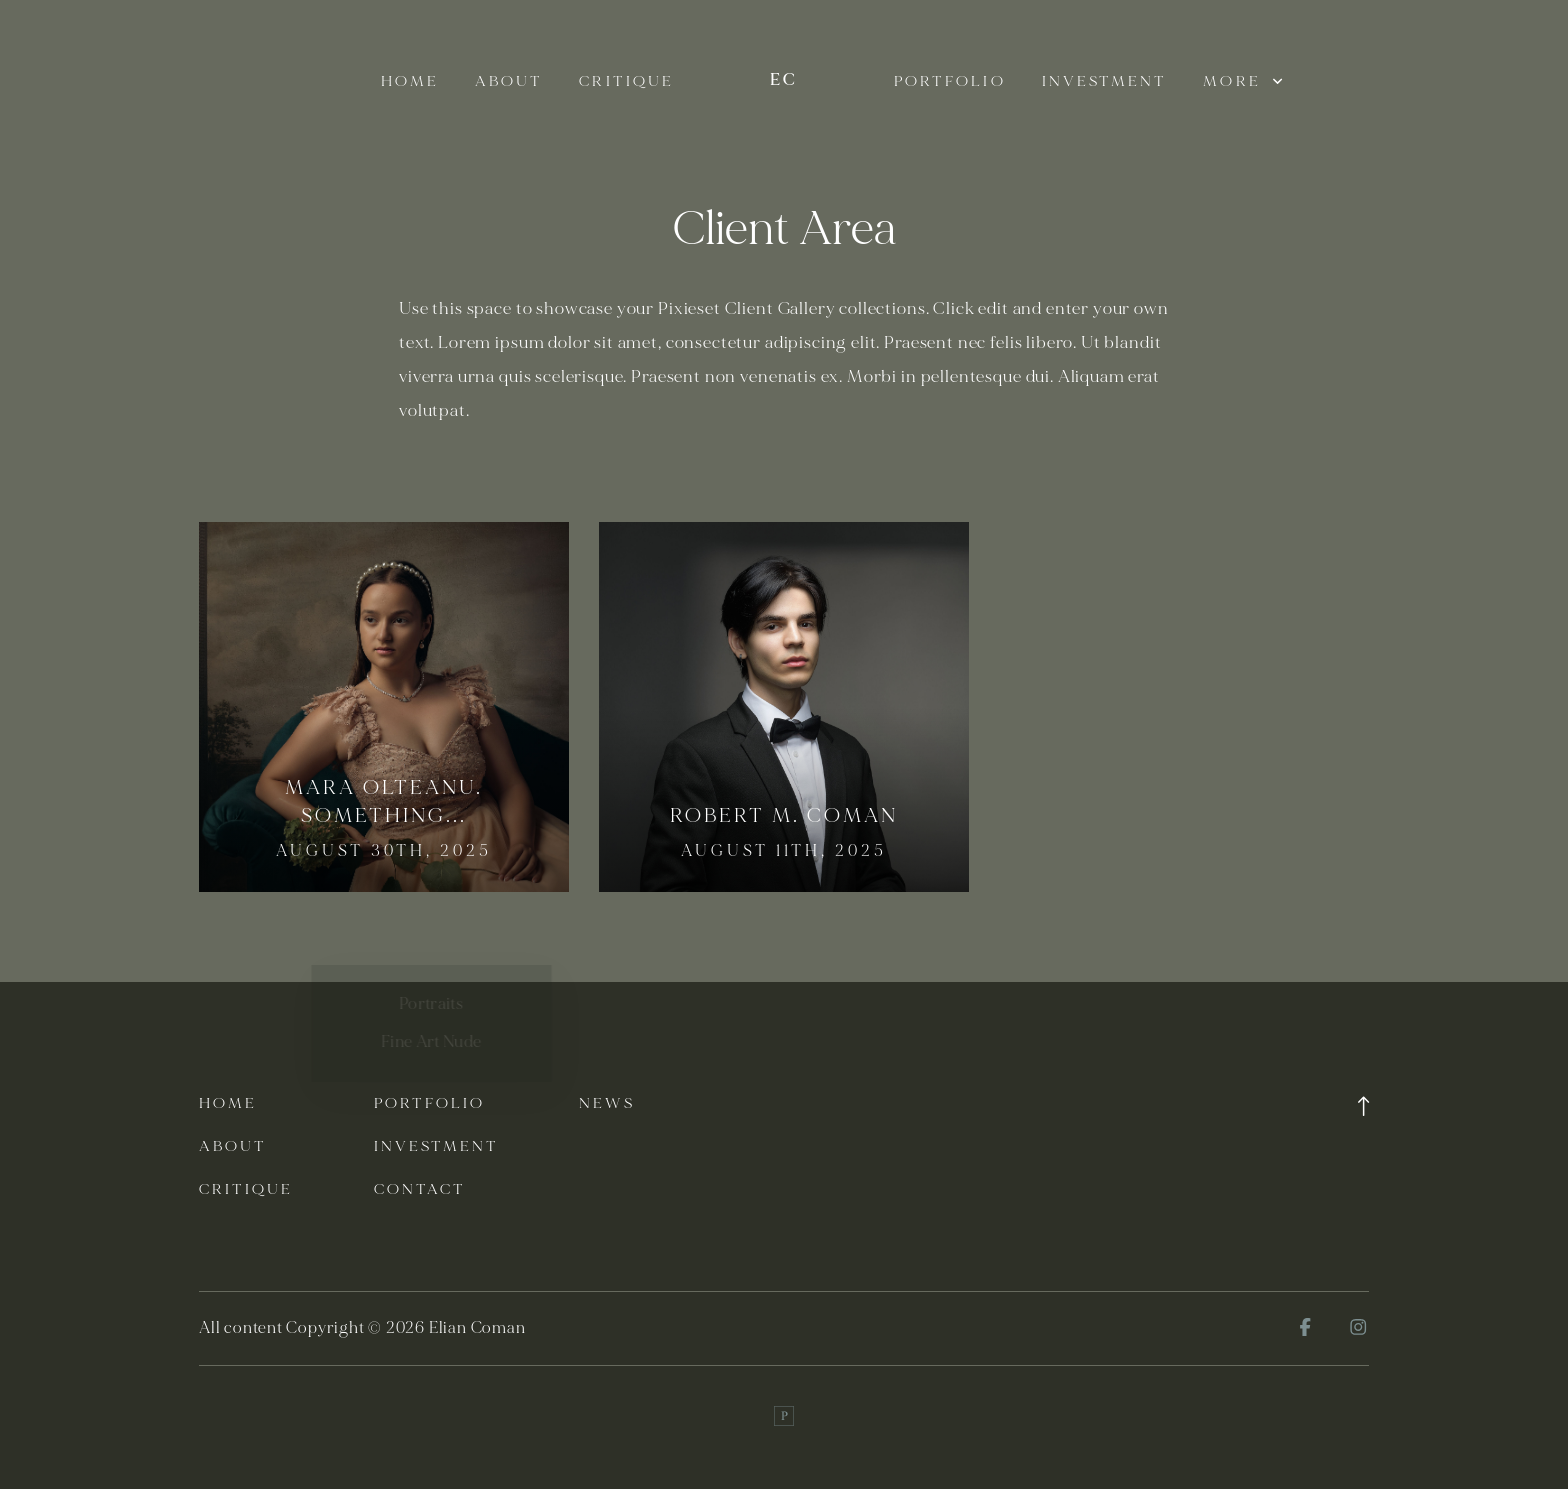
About (509, 81)
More (1242, 81)
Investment (1105, 81)
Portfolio (950, 81)
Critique (626, 81)
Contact (420, 1189)
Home (410, 81)
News (606, 1103)
